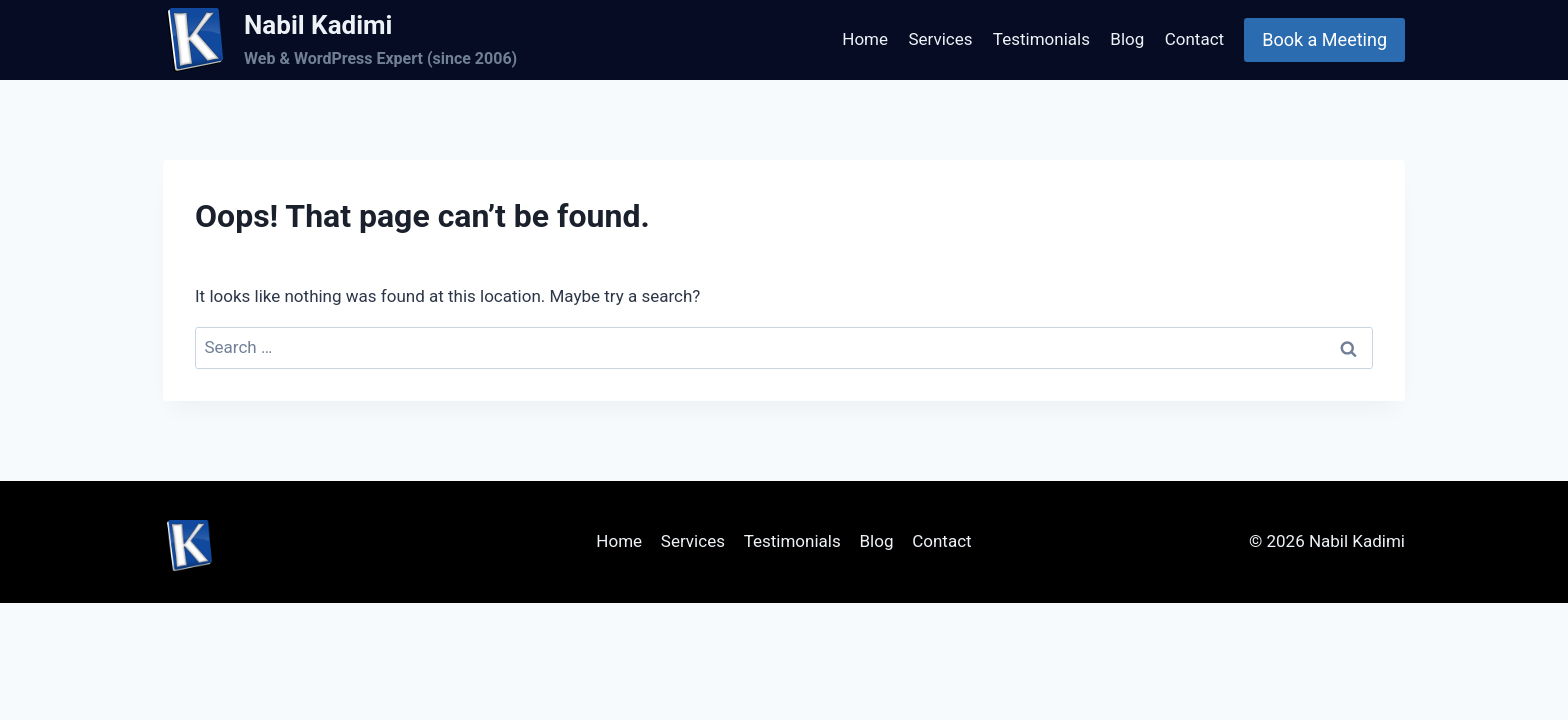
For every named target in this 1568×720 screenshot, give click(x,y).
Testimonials (1041, 39)
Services (940, 39)
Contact (1194, 39)
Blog (1127, 39)
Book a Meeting (1324, 39)
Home (865, 39)
